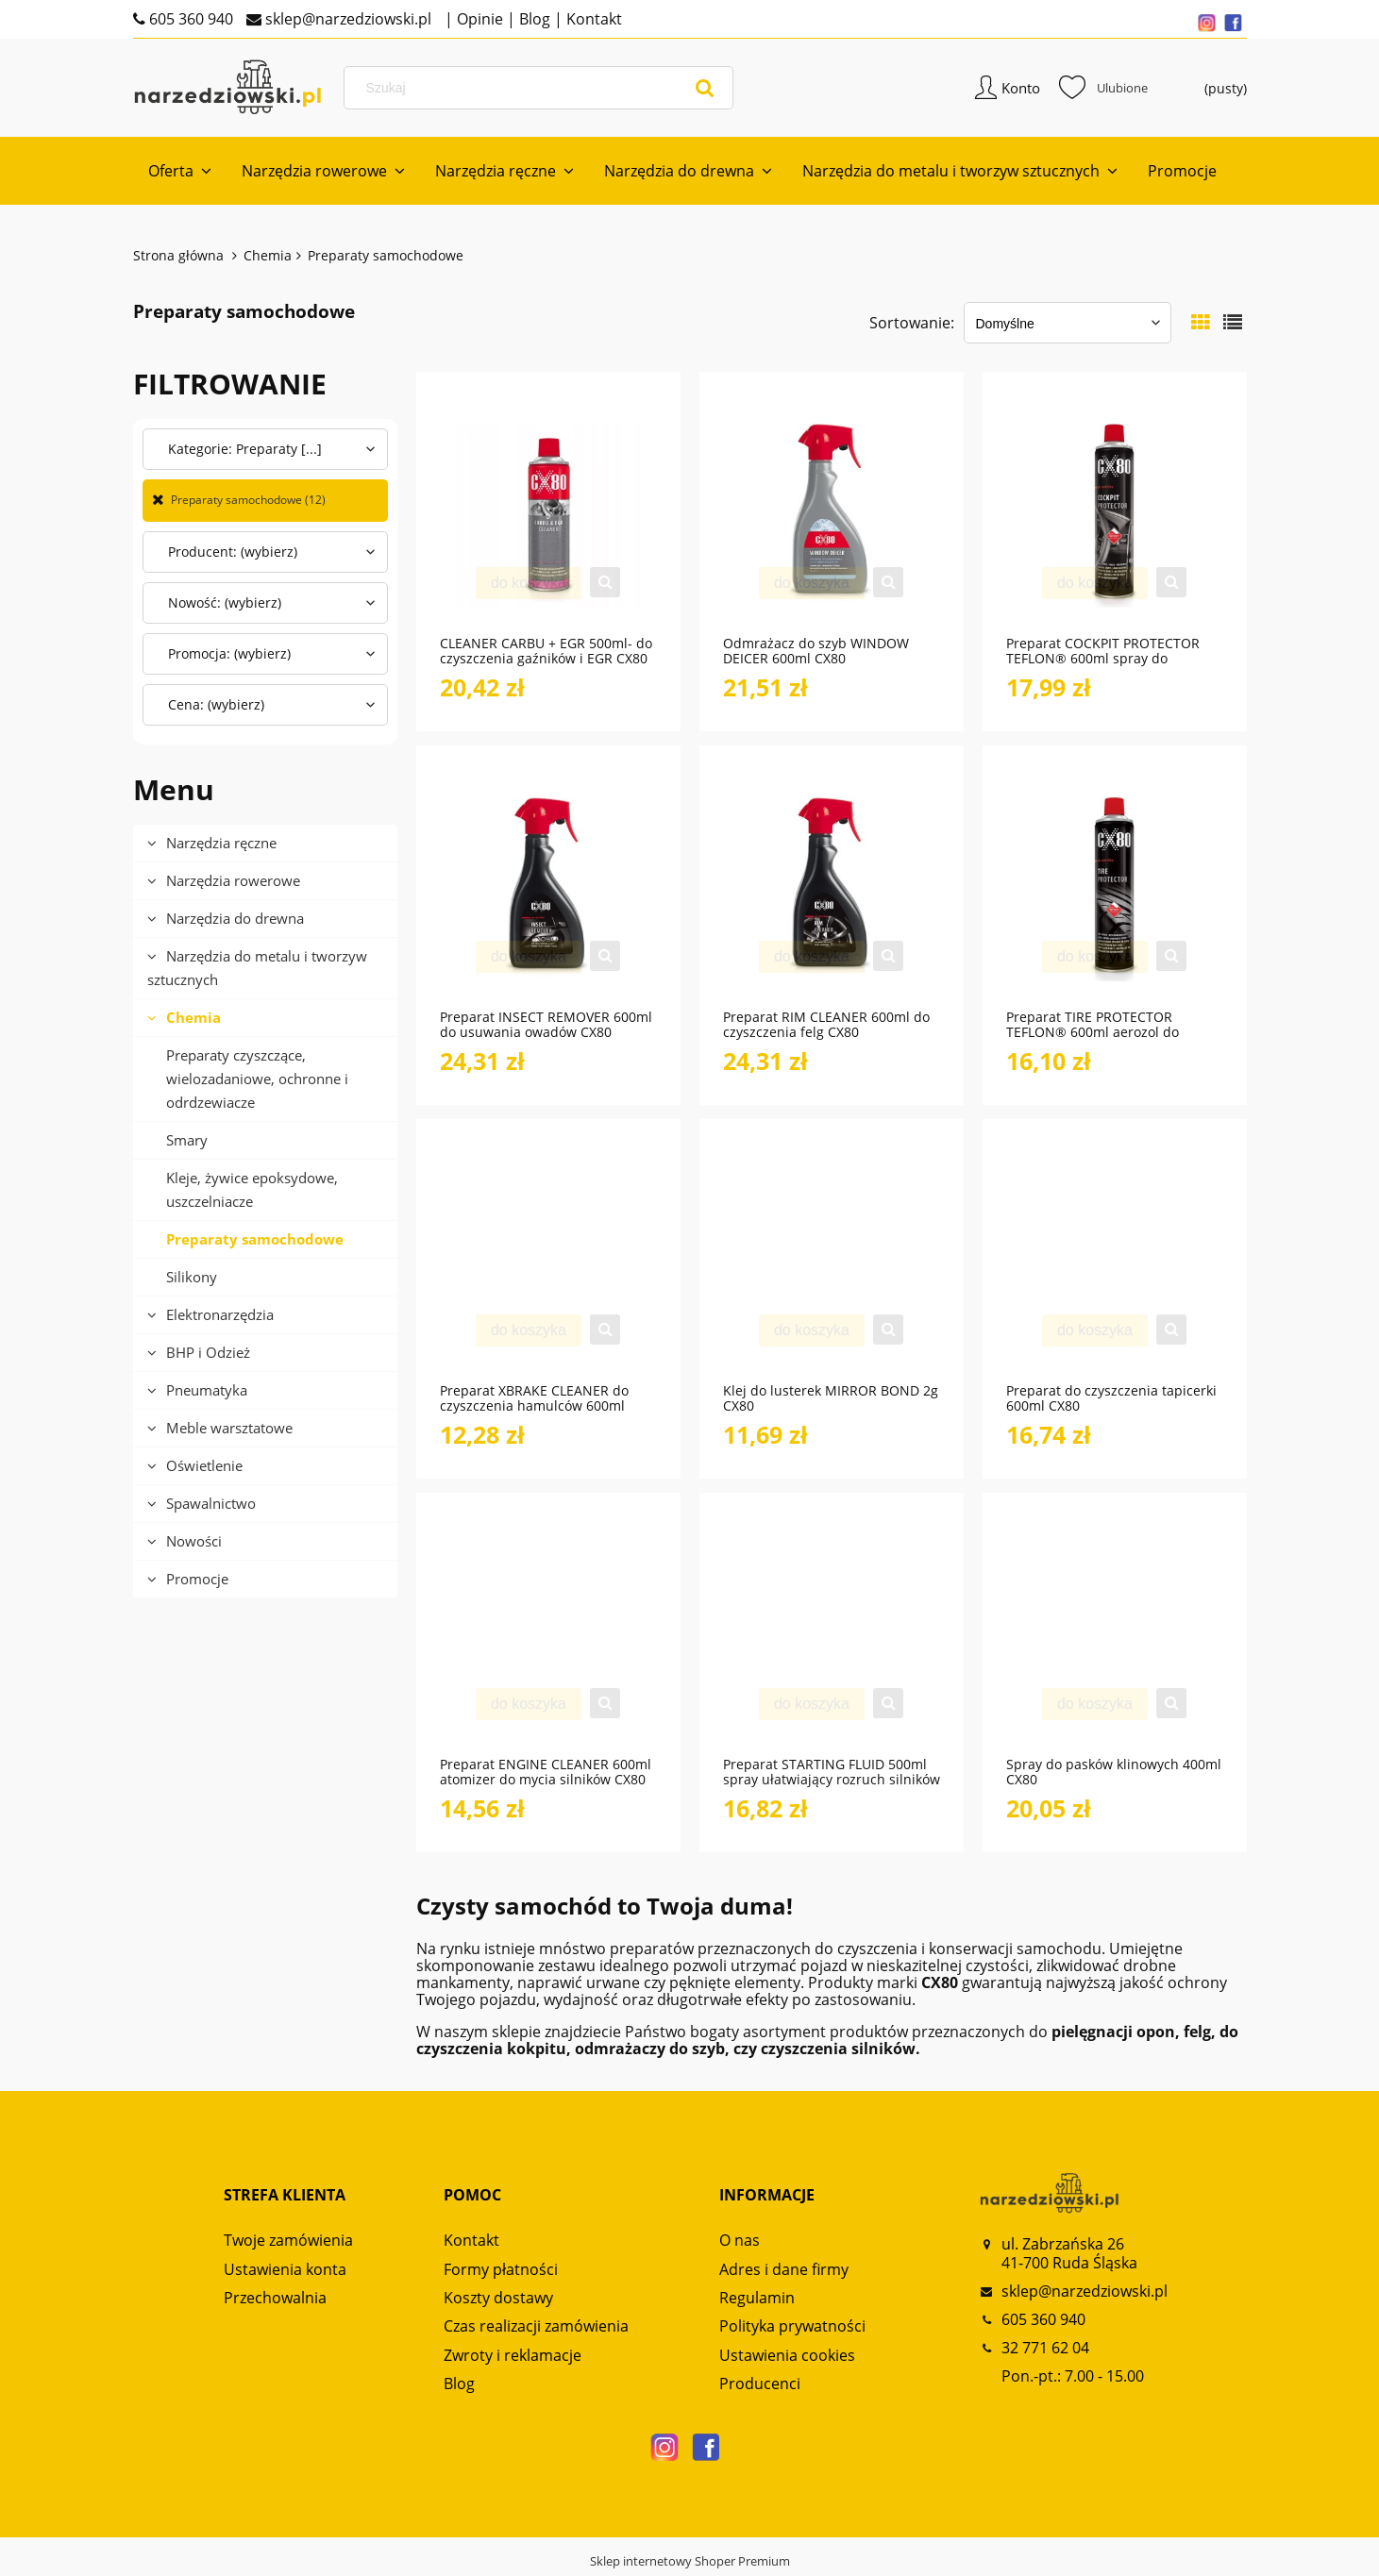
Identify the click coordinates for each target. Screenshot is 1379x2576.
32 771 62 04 (1045, 2349)
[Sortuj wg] (1067, 325)
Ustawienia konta (285, 2271)
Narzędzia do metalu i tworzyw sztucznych (257, 969)
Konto (1020, 88)
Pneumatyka (206, 1391)
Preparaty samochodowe (255, 1240)
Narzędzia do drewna (235, 920)
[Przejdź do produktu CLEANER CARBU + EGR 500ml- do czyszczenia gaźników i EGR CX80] (548, 516)
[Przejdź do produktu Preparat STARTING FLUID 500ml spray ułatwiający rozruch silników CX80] (831, 1637)
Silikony (191, 1278)
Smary (187, 1141)
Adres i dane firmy (784, 2271)
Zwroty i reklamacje (512, 2357)
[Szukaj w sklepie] (542, 88)
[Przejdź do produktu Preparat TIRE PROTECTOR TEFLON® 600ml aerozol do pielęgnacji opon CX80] (1114, 890)
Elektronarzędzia (220, 1316)
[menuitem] (180, 174)
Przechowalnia (275, 2299)
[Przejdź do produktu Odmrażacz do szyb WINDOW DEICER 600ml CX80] (831, 516)
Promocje (197, 1580)
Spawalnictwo (211, 1505)
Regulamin (757, 2299)
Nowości (194, 1542)
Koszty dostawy (498, 2299)
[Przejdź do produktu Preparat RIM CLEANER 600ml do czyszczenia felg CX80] (831, 890)
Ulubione (1103, 89)
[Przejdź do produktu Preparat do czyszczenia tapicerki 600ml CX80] (1114, 1263)
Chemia (193, 1019)
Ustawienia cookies (787, 2357)
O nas (739, 2243)
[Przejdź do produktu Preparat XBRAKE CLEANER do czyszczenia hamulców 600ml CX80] (548, 1263)
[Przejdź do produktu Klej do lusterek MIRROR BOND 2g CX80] (831, 1263)
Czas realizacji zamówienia (536, 2328)
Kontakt (592, 18)
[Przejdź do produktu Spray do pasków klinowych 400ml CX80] (1114, 1637)
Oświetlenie (204, 1467)
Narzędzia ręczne (221, 844)
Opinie (478, 18)
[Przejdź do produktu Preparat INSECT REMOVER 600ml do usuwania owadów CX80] (548, 890)
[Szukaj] (705, 88)
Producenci (759, 2386)
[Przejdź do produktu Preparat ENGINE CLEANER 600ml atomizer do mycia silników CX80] (548, 1637)
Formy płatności (501, 2271)
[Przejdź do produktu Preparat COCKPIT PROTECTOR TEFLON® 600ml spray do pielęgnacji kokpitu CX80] (1114, 516)
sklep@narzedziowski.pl (346, 18)
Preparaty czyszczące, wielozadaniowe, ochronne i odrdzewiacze (257, 1080)
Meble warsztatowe (229, 1429)
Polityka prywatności (792, 2328)
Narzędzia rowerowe (233, 882)
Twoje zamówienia (288, 2243)
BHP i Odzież (208, 1354)
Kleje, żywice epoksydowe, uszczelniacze (252, 1191)
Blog (532, 18)
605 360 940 (189, 18)
